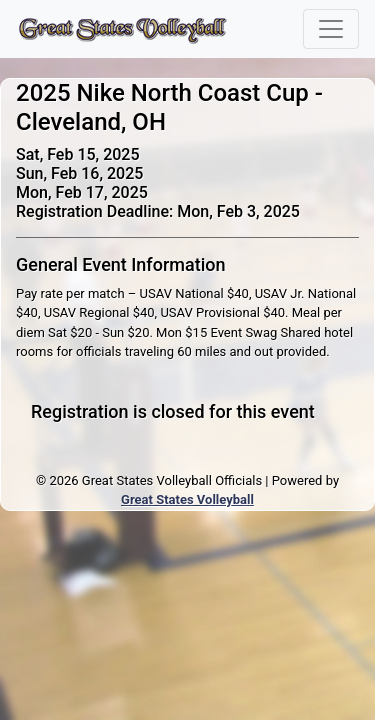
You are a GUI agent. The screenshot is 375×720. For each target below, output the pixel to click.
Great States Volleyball (187, 499)
